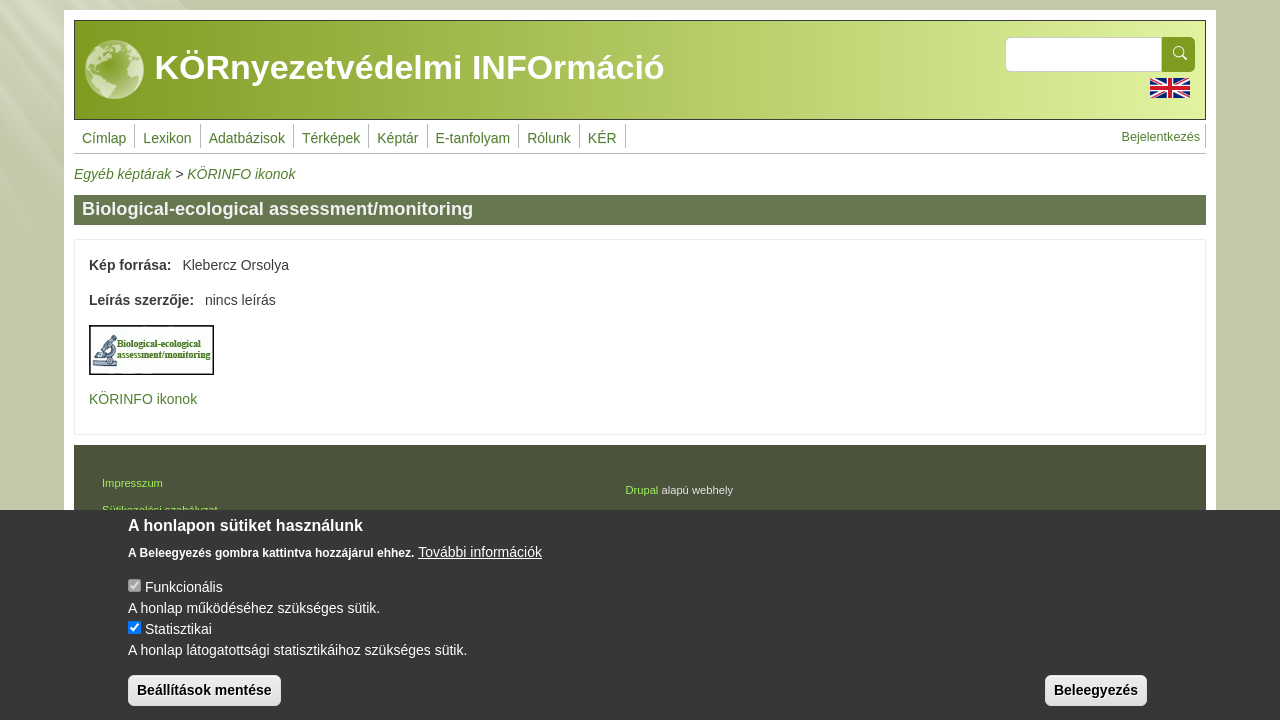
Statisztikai (178, 648)
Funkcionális (184, 606)
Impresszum (132, 483)
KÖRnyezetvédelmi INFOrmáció (375, 70)
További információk (480, 571)
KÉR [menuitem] (602, 138)
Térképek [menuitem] (331, 138)
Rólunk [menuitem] (549, 138)
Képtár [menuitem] (397, 138)
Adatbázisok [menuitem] (247, 138)
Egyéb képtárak (122, 174)
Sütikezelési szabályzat (160, 510)
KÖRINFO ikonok (241, 174)
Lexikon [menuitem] (167, 138)
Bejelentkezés (1161, 137)
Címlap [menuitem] (104, 138)
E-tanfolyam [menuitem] (473, 138)
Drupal (641, 490)
